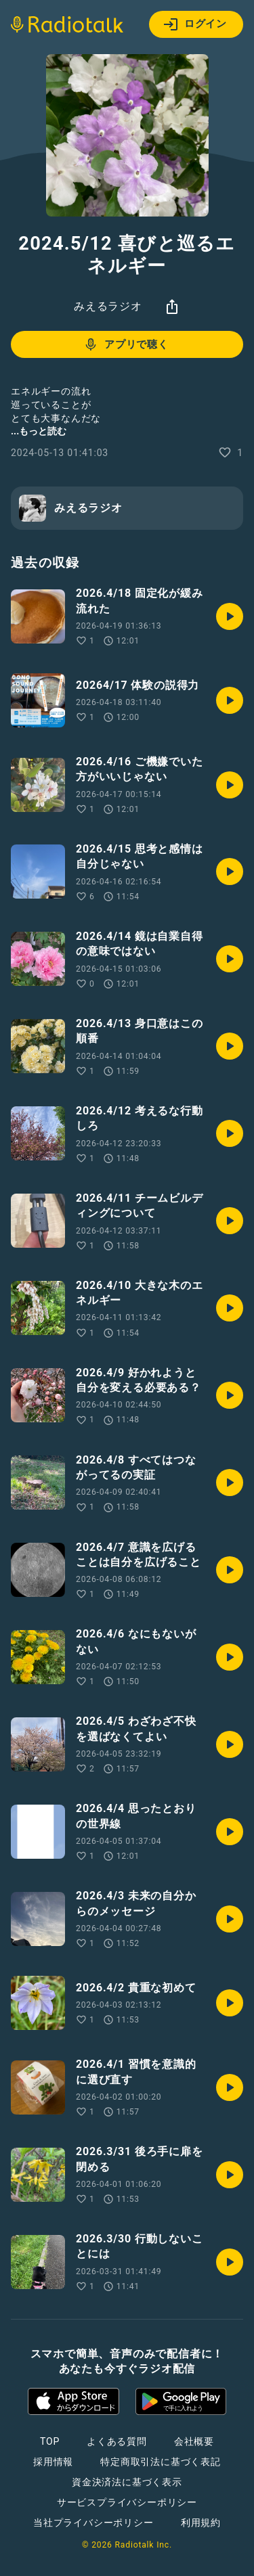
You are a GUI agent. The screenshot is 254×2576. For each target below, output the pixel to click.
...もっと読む (38, 431)
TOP (50, 2441)
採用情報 (53, 2461)
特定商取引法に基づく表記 (160, 2461)
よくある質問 (117, 2441)
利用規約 (201, 2522)
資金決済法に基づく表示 (127, 2482)
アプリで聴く (126, 344)
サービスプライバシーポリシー (127, 2502)
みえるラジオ (108, 306)
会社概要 (194, 2441)
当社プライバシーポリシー (93, 2522)
